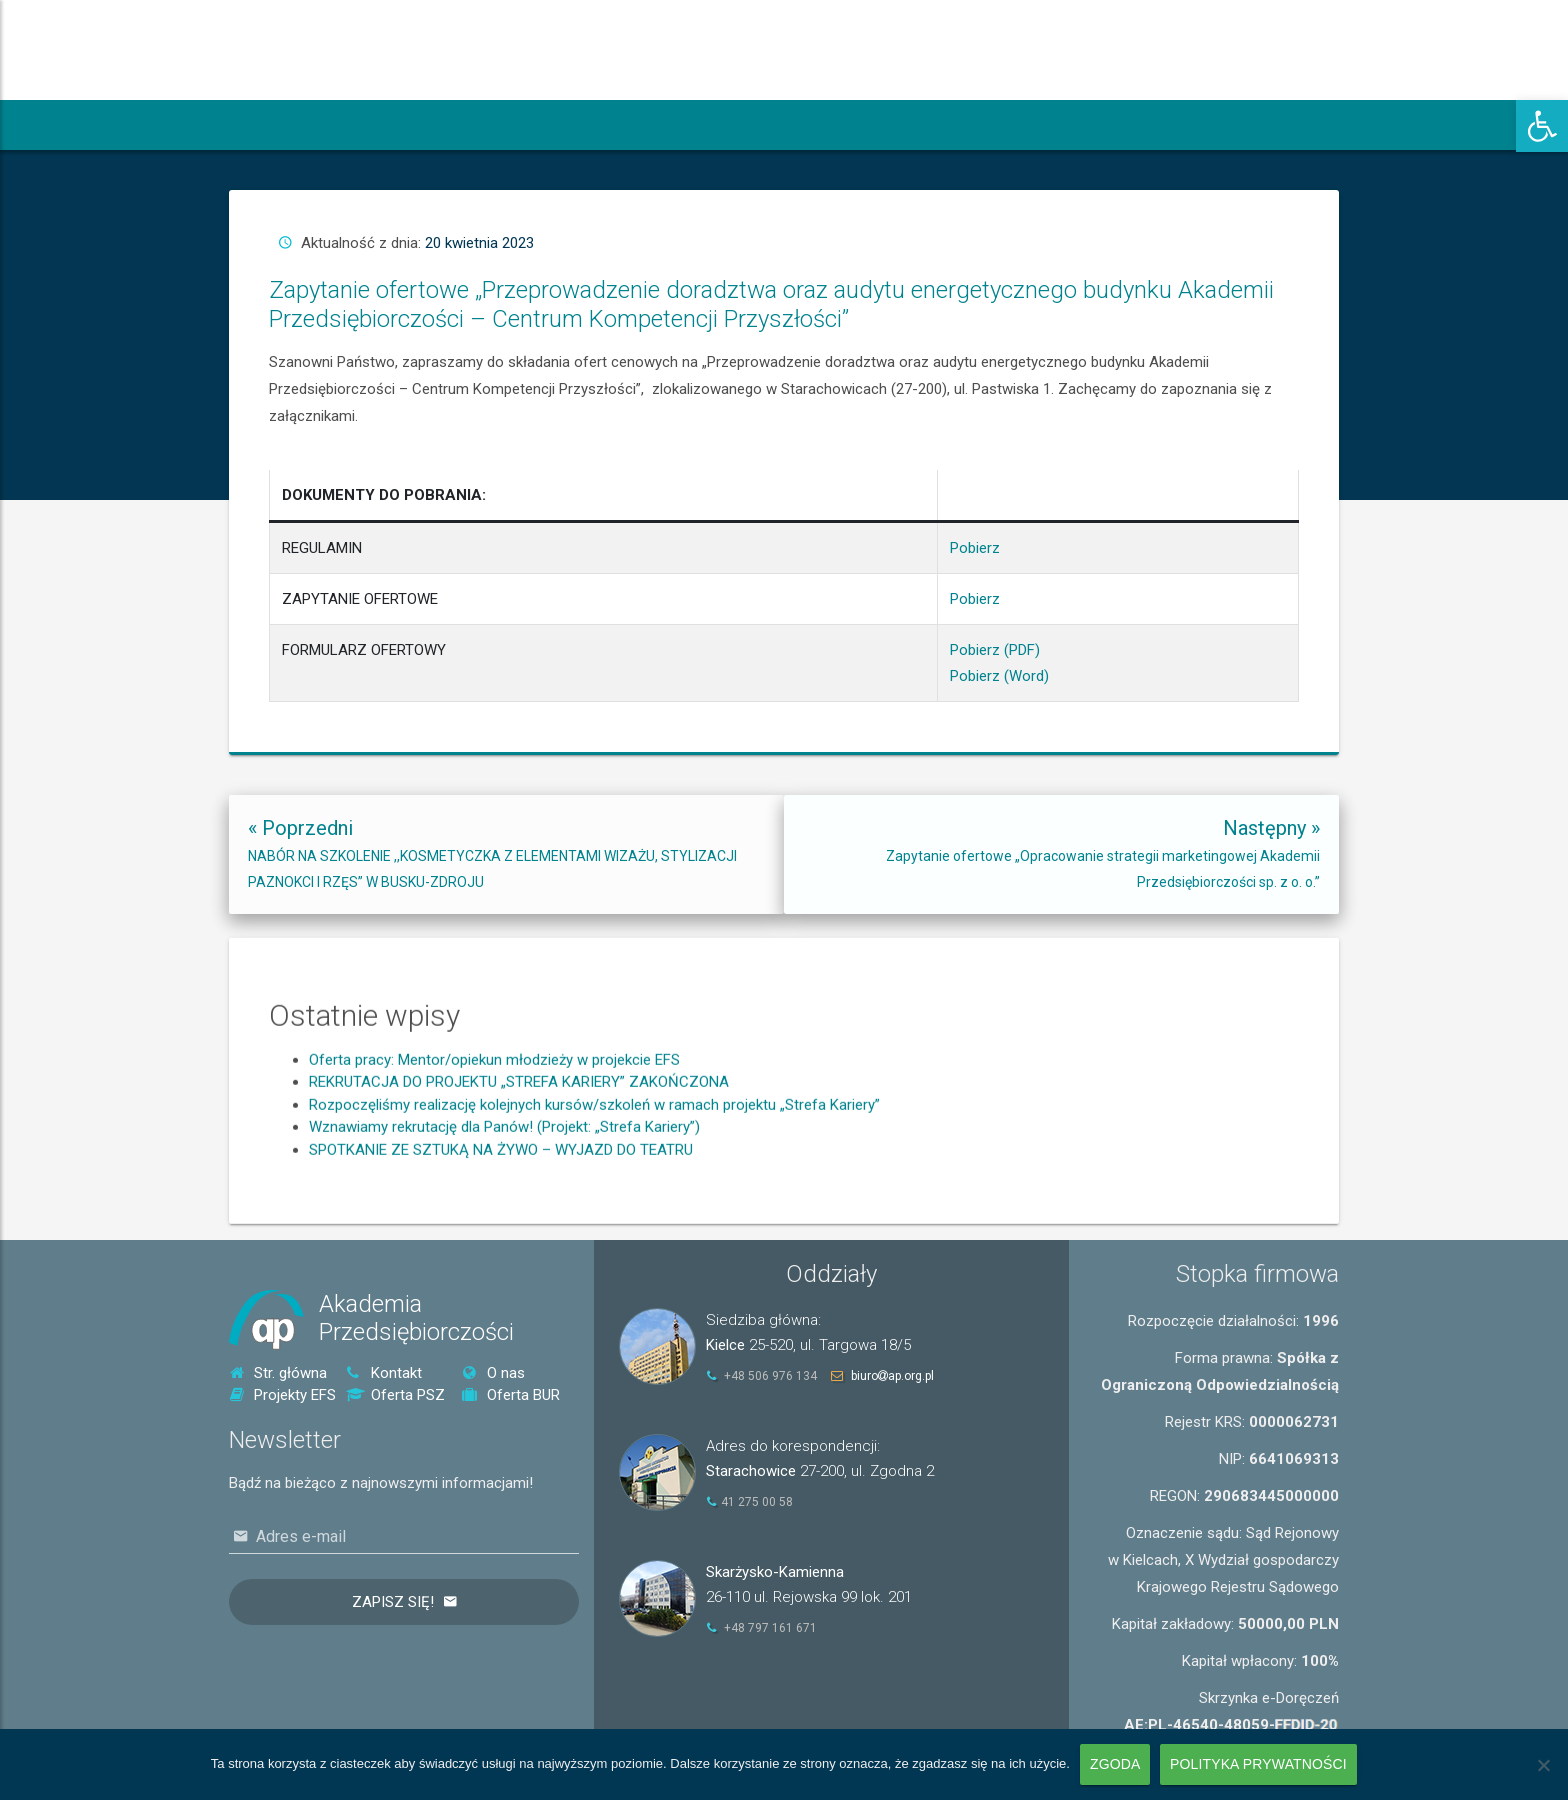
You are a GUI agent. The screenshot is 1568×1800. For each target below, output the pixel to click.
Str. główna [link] (278, 1373)
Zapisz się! (393, 1602)
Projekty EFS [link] (282, 1395)
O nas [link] (493, 1373)
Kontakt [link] (384, 1373)
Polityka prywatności (1258, 1764)
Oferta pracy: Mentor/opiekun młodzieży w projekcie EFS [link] (494, 1161)
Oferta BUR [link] (511, 1395)
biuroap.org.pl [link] (892, 1376)
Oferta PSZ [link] (395, 1395)
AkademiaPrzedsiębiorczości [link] (416, 1318)
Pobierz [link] (953, 500)
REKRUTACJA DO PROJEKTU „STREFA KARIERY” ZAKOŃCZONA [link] (519, 1183)
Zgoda (1115, 1764)
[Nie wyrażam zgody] (1543, 1765)
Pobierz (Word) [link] (962, 548)
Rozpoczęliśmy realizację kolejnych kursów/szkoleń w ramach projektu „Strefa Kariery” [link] (594, 1206)
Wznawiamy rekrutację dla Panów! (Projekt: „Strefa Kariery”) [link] (504, 1228)
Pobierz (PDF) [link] (961, 538)
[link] (1542, 126)
